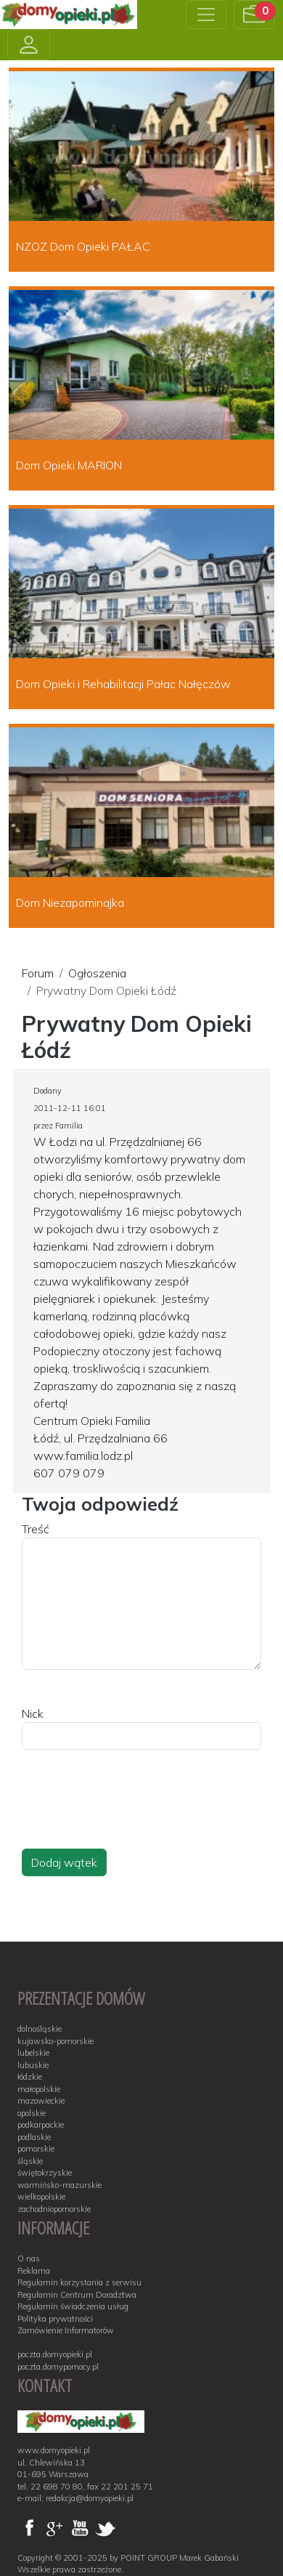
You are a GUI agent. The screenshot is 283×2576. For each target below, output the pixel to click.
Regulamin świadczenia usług (72, 2306)
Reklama (33, 2271)
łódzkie (29, 2077)
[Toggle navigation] (206, 14)
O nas (28, 2258)
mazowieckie (41, 2101)
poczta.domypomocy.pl (58, 2367)
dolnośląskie (39, 2029)
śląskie (30, 2161)
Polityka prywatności (55, 2319)
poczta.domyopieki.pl (54, 2354)
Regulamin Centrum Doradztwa (76, 2295)
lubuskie (33, 2065)
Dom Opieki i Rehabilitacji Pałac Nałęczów (123, 684)
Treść (35, 1529)
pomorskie (35, 2149)
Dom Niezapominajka (70, 902)
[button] (254, 14)
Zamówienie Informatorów (65, 2330)
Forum (38, 973)
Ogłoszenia (97, 973)
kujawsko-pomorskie (55, 2041)
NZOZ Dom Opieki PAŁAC (83, 246)
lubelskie (33, 2053)
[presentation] (132, 1813)
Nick (33, 1713)
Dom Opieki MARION (69, 465)
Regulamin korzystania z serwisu (79, 2282)
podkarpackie (40, 2125)
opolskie (31, 2113)
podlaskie (34, 2137)
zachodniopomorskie (54, 2209)
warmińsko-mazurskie (59, 2185)
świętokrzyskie (44, 2173)
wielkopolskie (41, 2197)
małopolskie (38, 2089)
